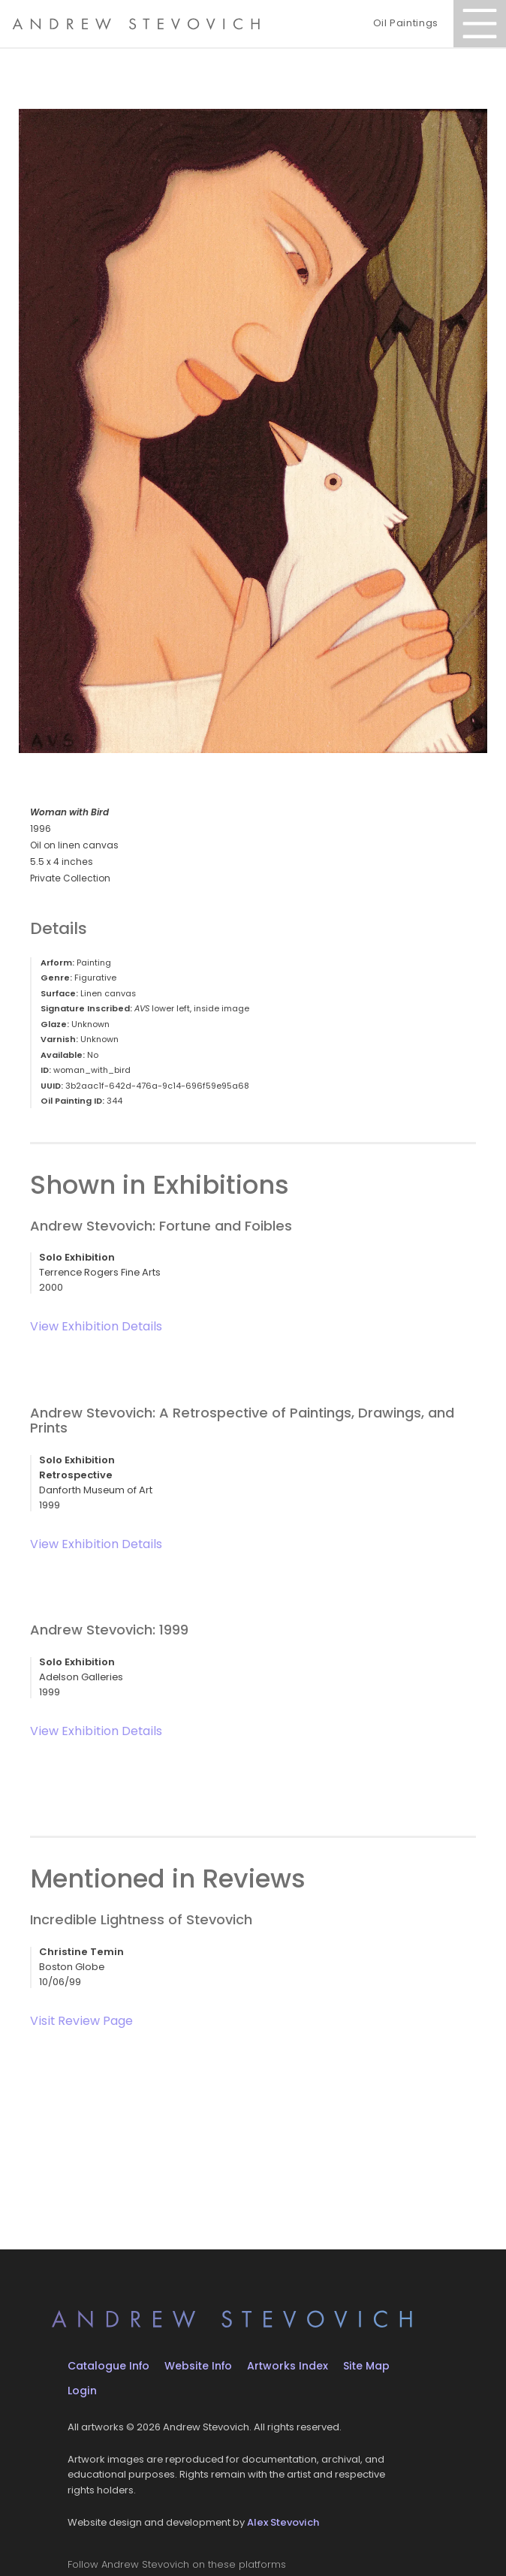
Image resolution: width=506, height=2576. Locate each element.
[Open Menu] (479, 23)
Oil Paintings (405, 23)
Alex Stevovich (283, 2522)
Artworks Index (287, 2365)
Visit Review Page (81, 2020)
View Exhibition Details (96, 1326)
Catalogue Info (108, 2365)
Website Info (198, 2365)
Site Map (366, 2365)
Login (82, 2390)
